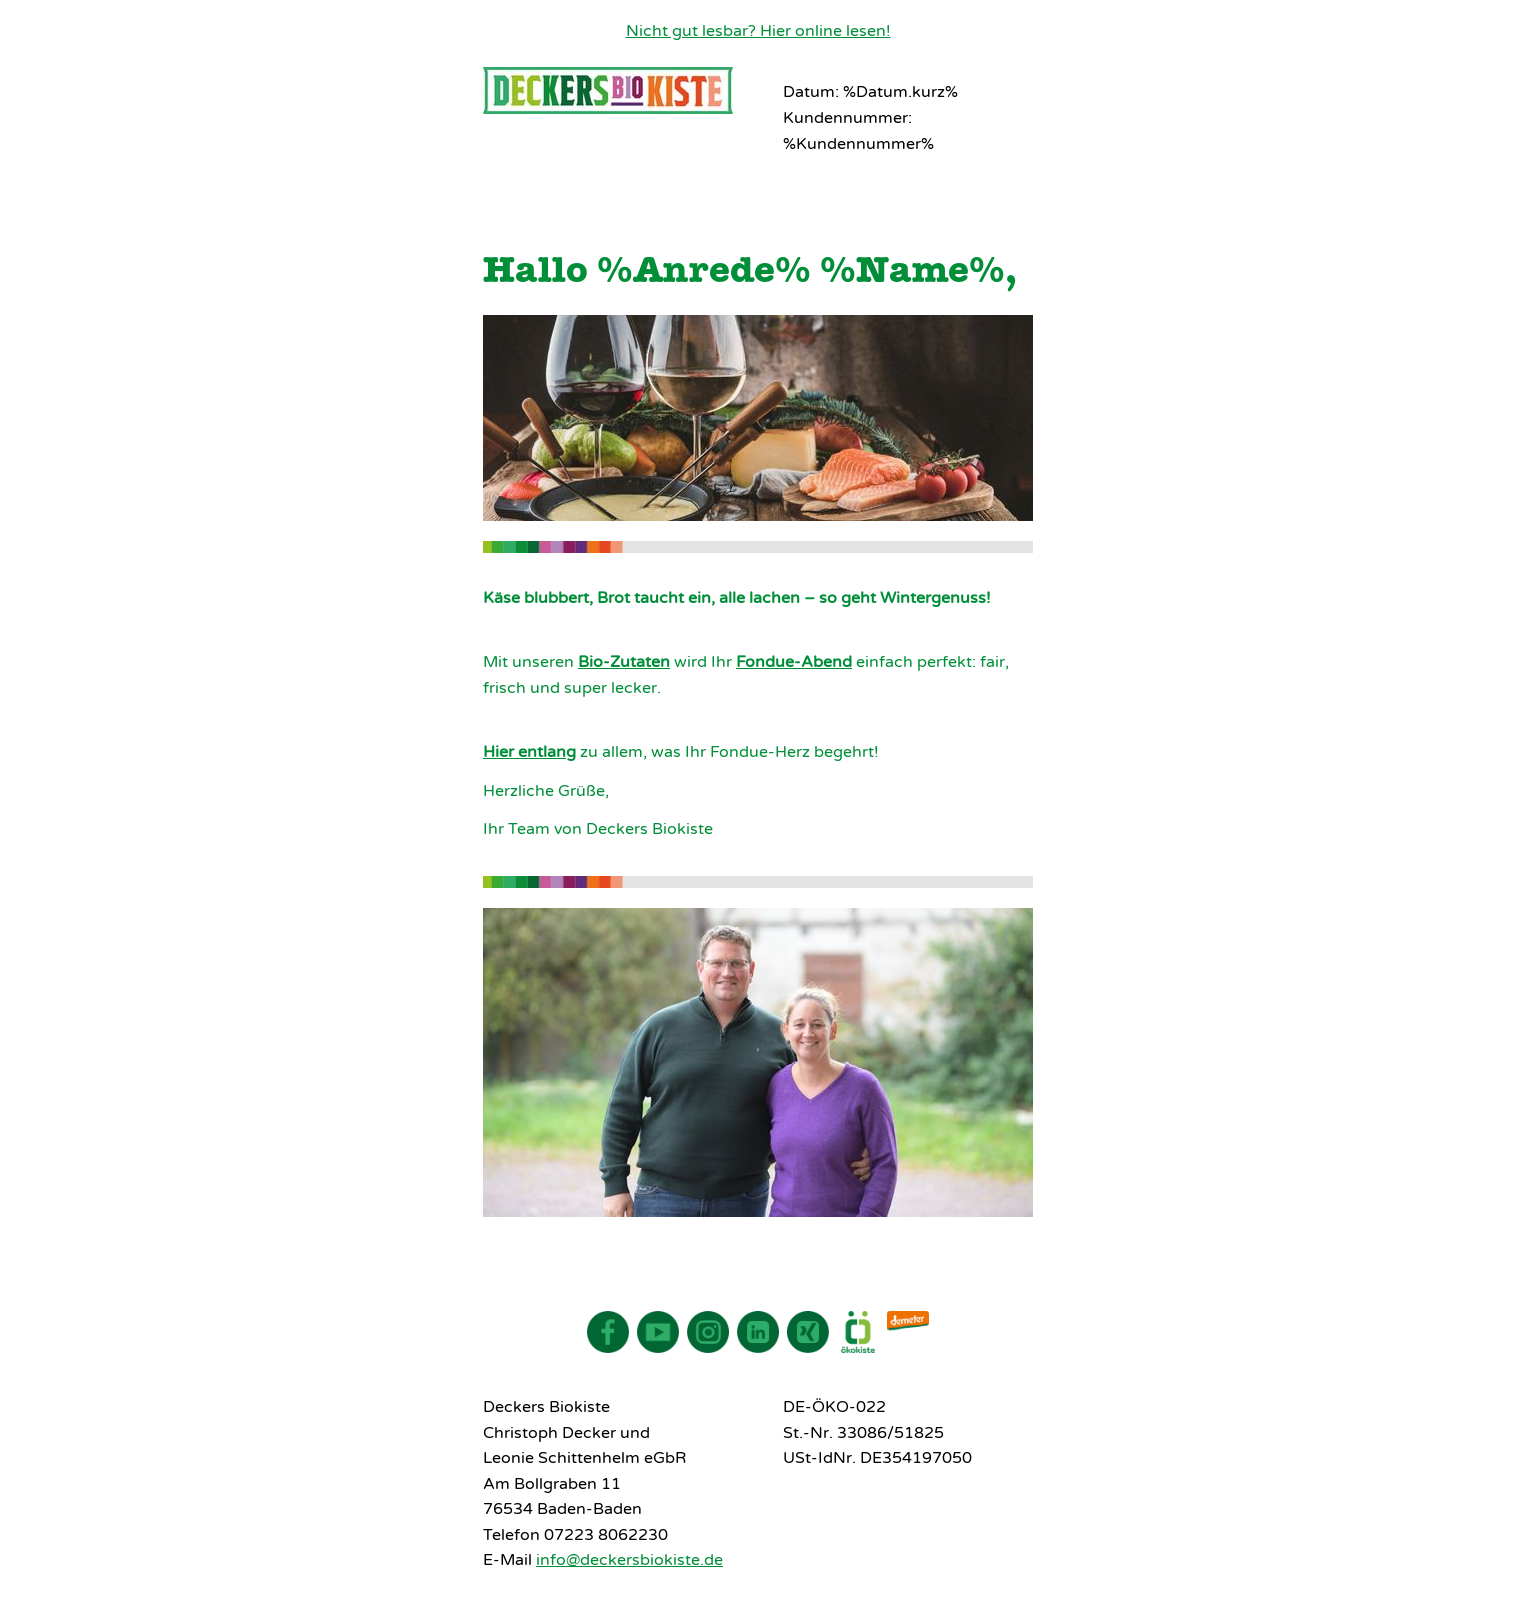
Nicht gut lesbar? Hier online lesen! (758, 31)
